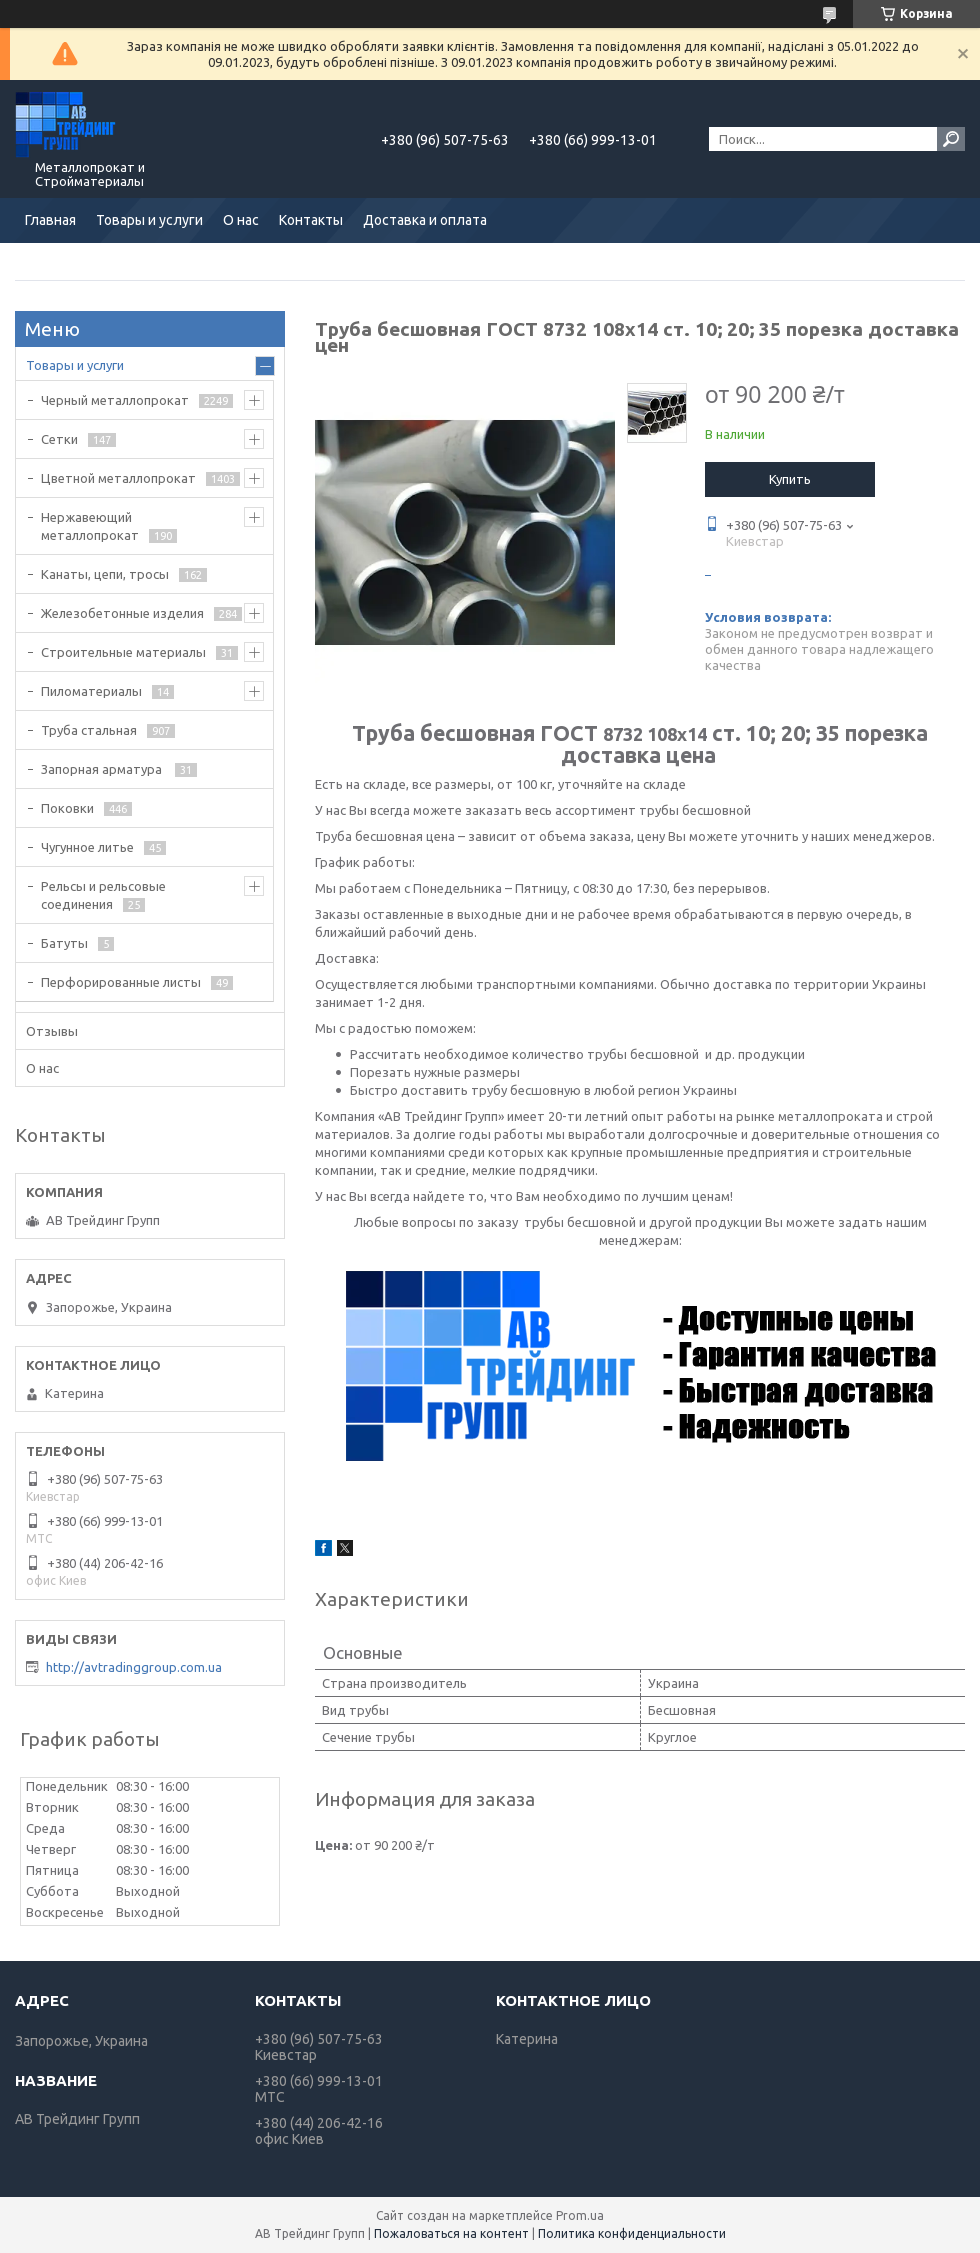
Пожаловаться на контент (451, 2233)
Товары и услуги (149, 220)
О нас (241, 220)
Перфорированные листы (121, 982)
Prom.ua (580, 2215)
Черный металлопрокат (115, 400)
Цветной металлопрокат (118, 478)
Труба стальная (89, 730)
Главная (50, 220)
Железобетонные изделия (122, 613)
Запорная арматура (103, 769)
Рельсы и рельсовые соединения (103, 895)
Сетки (59, 439)
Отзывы (52, 1031)
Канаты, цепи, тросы (105, 574)
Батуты (64, 943)
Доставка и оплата (425, 220)
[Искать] (951, 139)
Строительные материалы (123, 652)
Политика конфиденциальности (632, 2233)
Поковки (67, 808)
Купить (790, 479)
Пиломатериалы (91, 691)
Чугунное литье (87, 847)
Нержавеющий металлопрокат (90, 526)
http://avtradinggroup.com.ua (134, 1667)
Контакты (311, 220)
